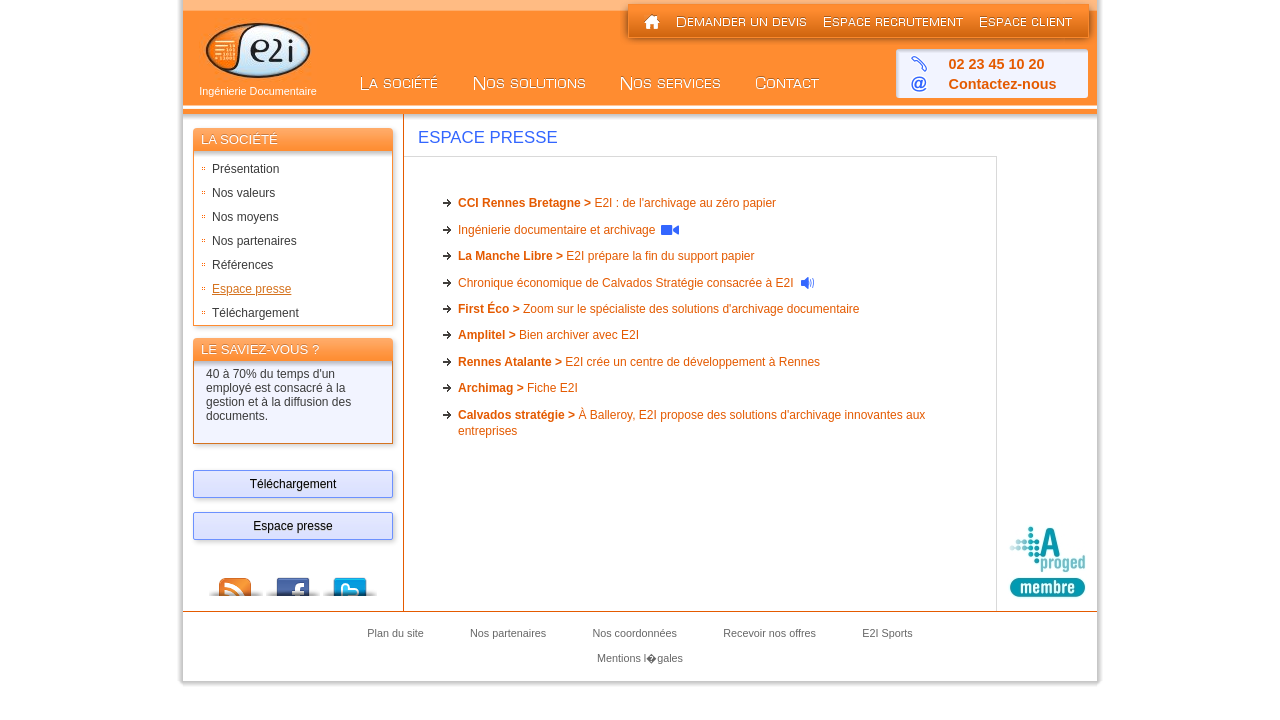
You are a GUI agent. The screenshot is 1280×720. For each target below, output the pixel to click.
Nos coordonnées (634, 634)
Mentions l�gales (640, 658)
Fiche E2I (518, 388)
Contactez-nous (1003, 84)
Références (242, 265)
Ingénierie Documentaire (258, 86)
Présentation (245, 169)
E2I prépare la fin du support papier (606, 256)
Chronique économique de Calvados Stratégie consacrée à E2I (626, 283)
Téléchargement (255, 313)
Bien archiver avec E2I (548, 335)
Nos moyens (245, 217)
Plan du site (395, 634)
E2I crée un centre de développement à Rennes (639, 362)
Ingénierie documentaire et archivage (556, 230)
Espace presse (251, 289)
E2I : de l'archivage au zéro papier (617, 203)
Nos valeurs (243, 193)
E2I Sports (887, 634)
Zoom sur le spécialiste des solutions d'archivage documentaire (658, 309)
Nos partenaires (254, 241)
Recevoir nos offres (769, 634)
